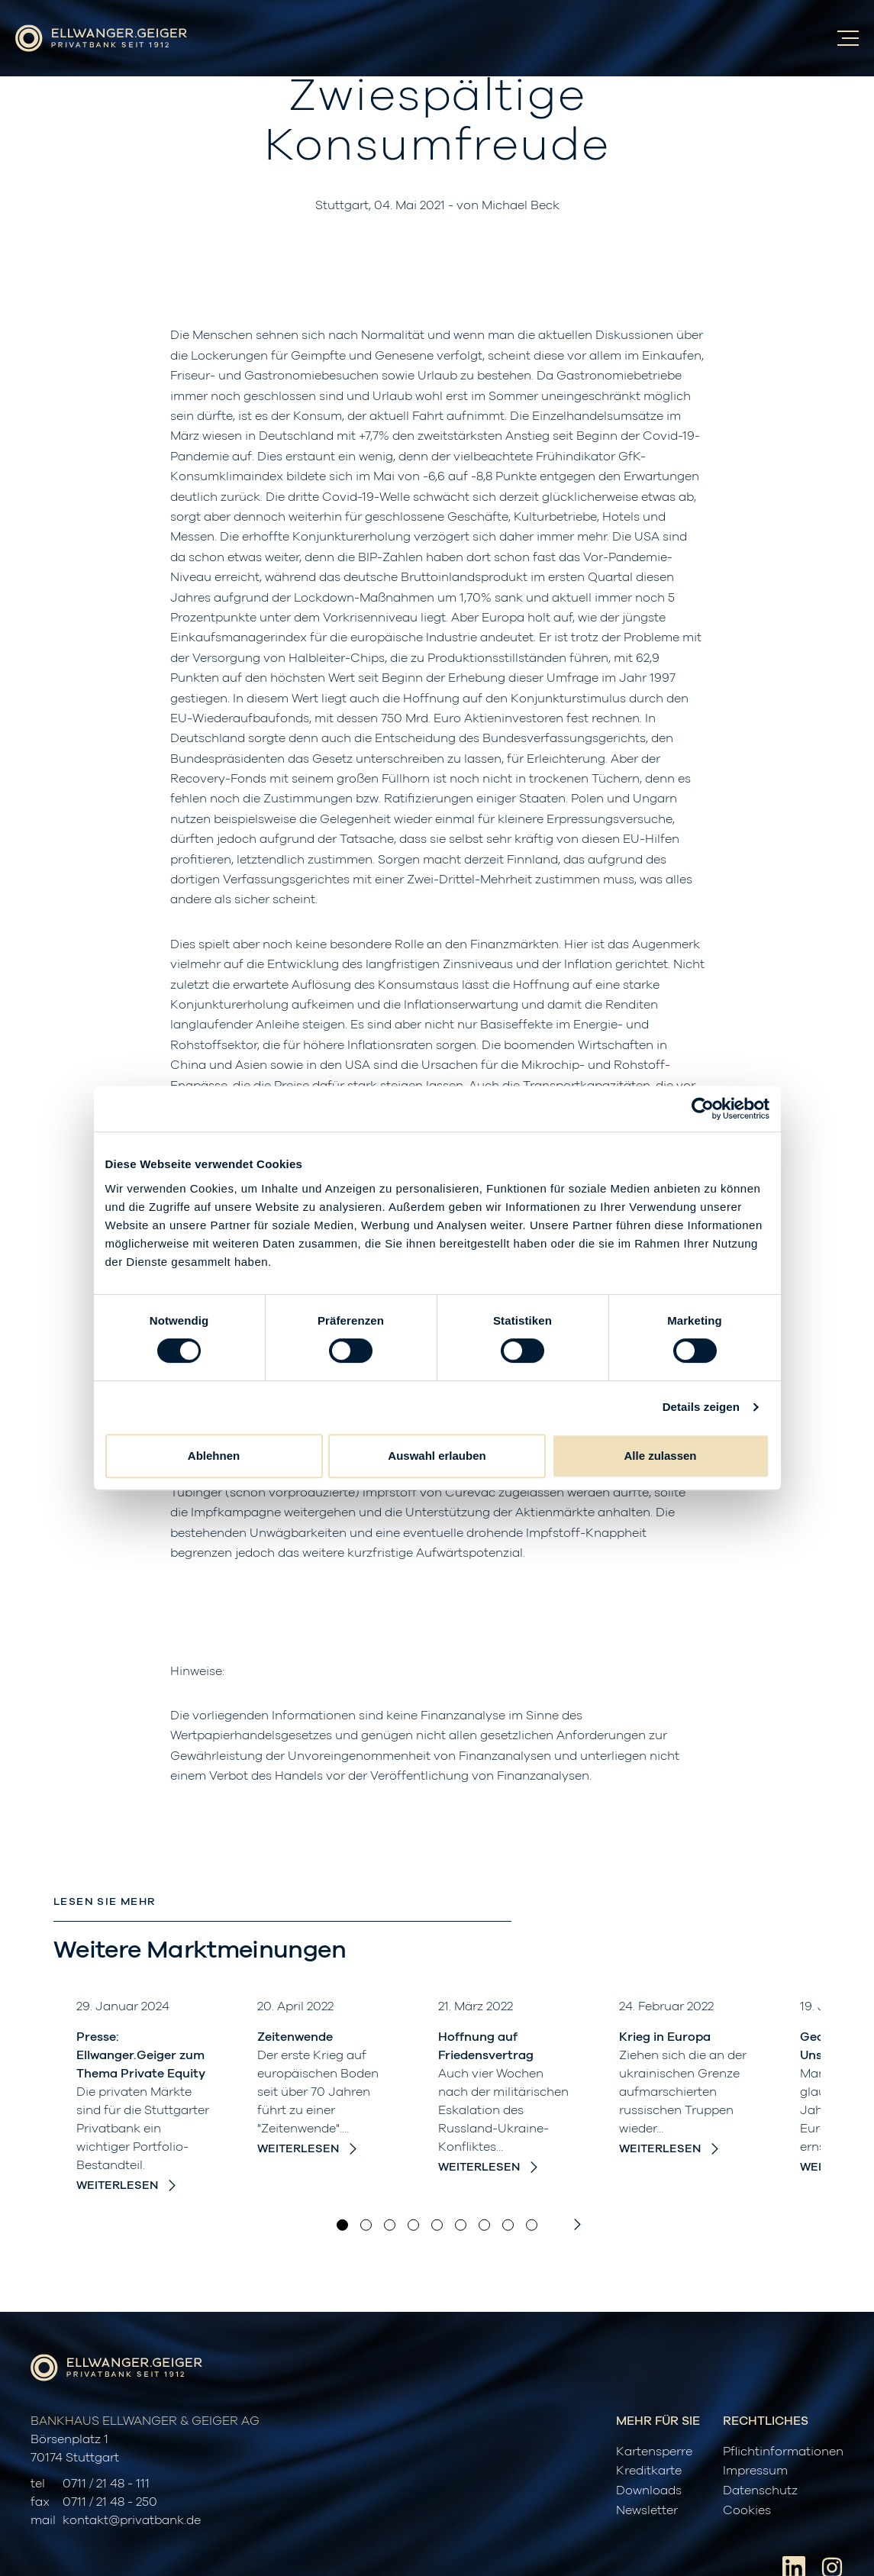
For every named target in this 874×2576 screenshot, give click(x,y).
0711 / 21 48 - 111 (106, 2484)
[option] (143, 2095)
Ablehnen (214, 1455)
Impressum (755, 2471)
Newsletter (647, 2510)
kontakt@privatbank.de (132, 2520)
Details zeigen (701, 1406)
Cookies (747, 2510)
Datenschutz (760, 2490)
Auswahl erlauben (436, 1455)
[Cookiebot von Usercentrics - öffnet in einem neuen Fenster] (702, 1108)
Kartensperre (654, 2451)
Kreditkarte (649, 2471)
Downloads (649, 2490)
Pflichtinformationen (783, 2451)
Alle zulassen (660, 1455)
